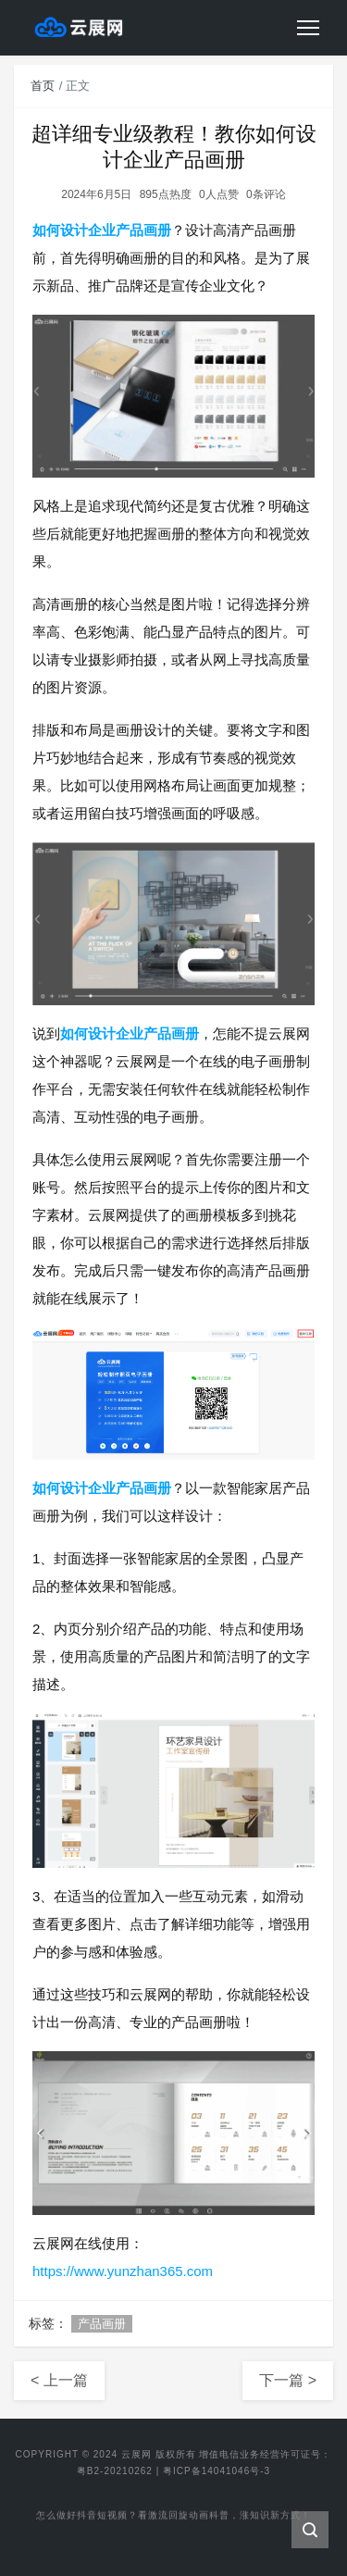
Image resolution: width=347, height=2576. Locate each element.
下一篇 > (287, 2380)
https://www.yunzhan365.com (122, 2271)
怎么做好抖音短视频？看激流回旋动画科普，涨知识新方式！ (173, 2519)
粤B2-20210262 (115, 2471)
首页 (43, 86)
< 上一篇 (59, 2380)
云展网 (136, 2454)
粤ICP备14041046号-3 (216, 2471)
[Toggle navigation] (308, 27)
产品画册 (102, 2324)
